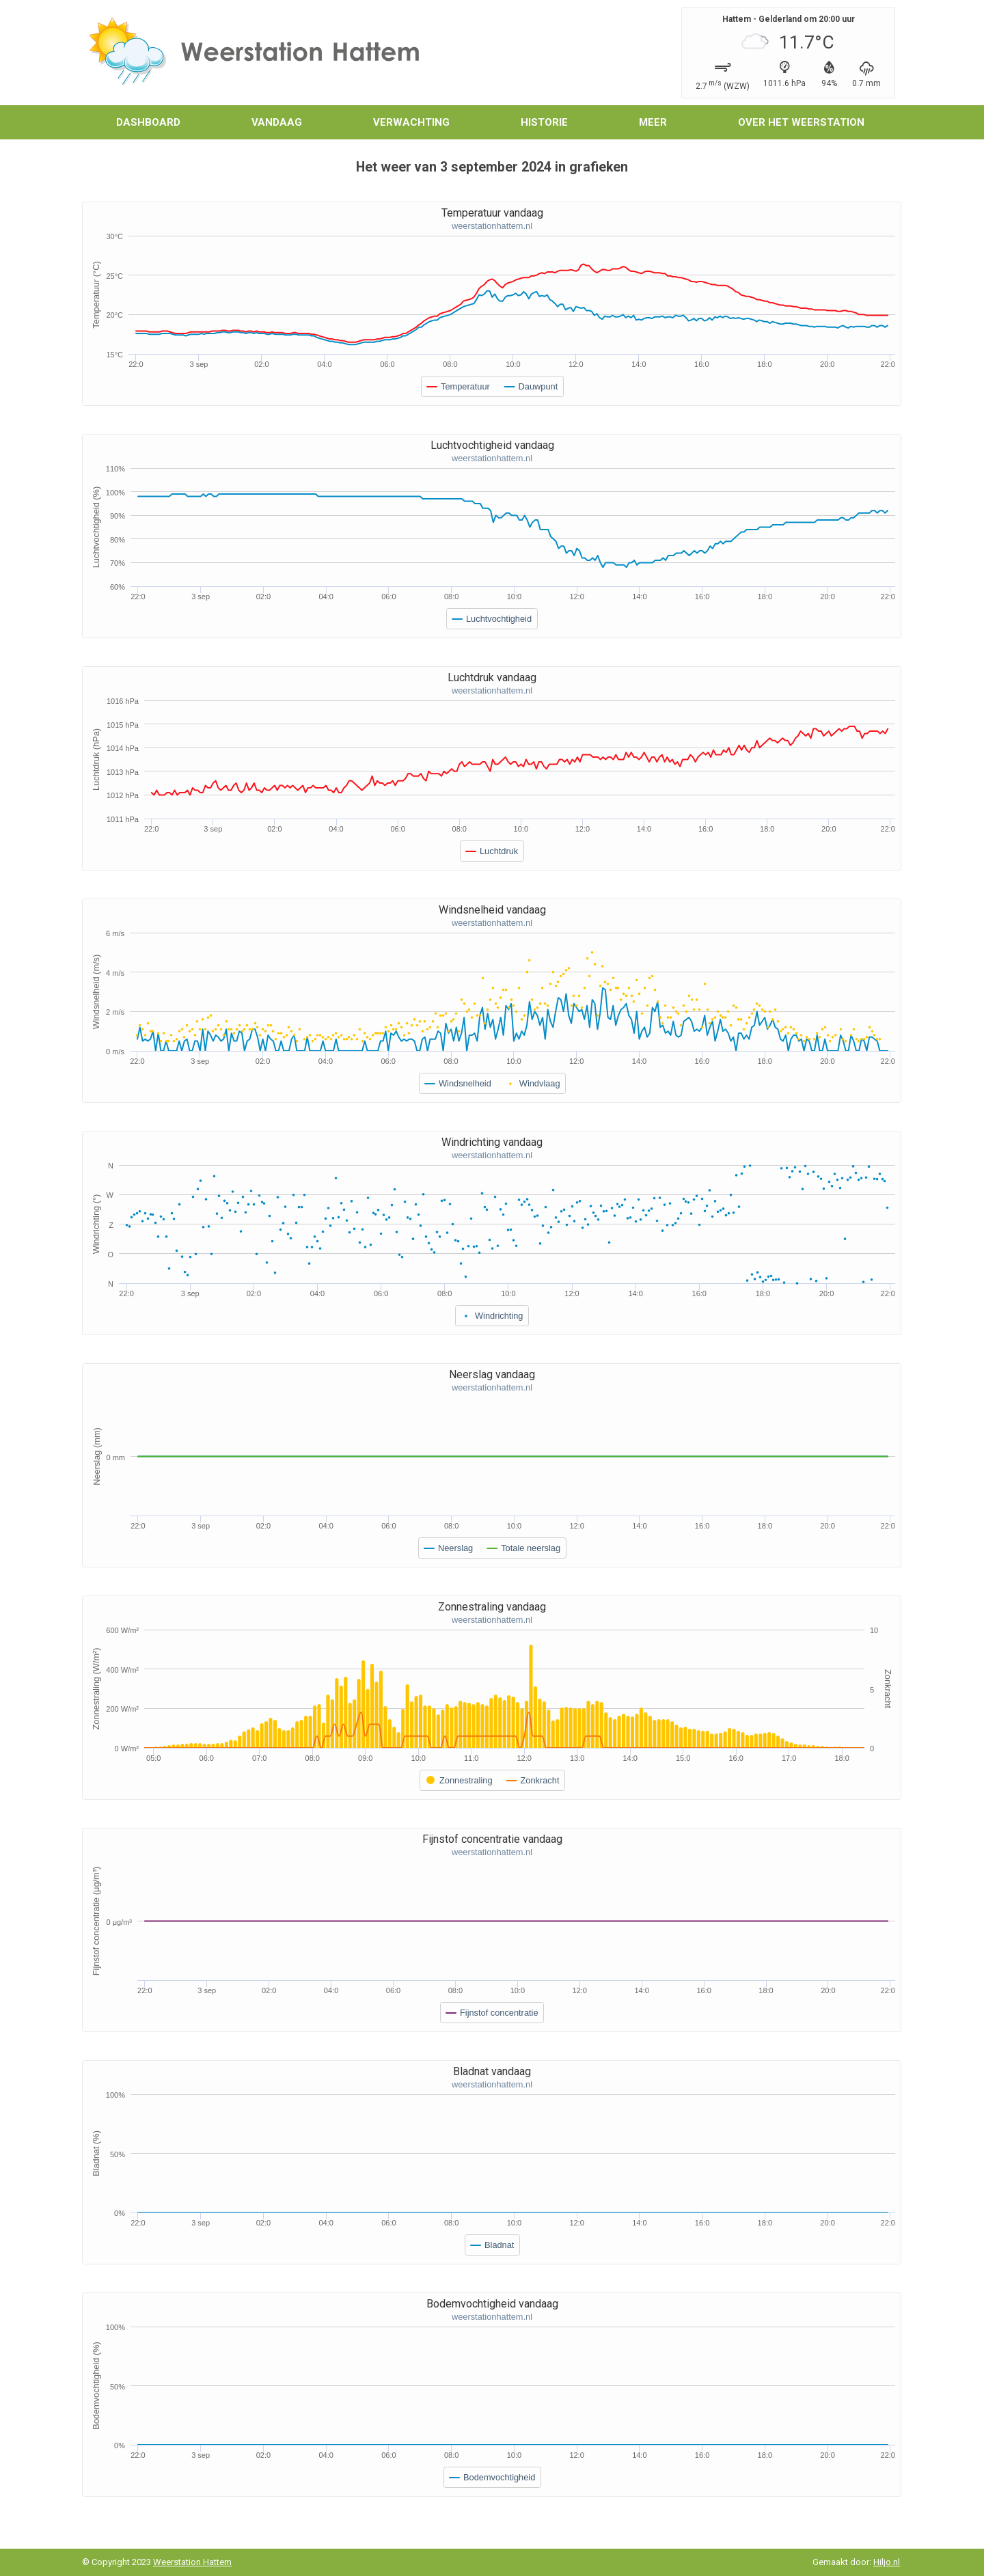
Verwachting (411, 122)
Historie (544, 122)
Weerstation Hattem (192, 2562)
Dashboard (148, 122)
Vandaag (276, 122)
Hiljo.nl (886, 2562)
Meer (653, 122)
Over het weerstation (801, 122)
